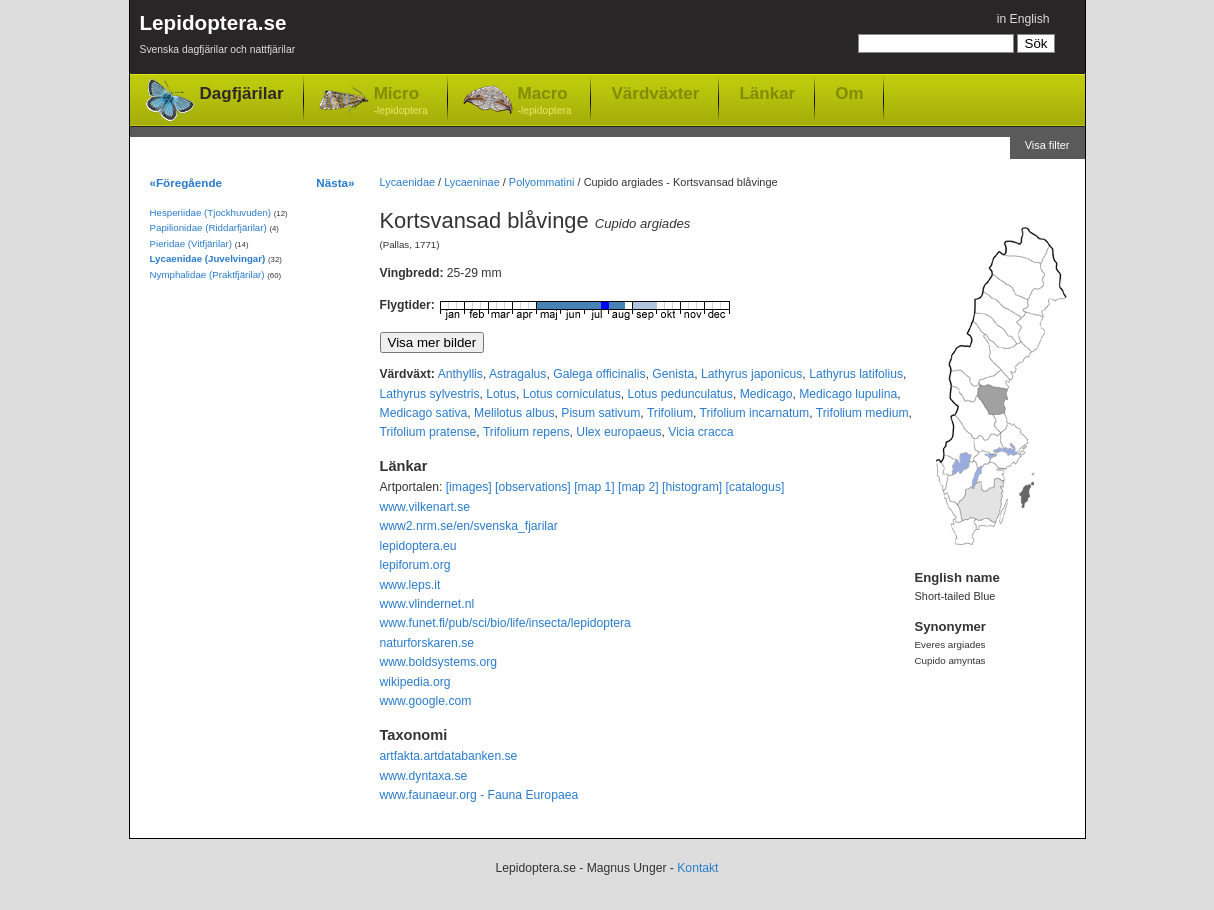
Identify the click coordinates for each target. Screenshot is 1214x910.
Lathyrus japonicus (751, 374)
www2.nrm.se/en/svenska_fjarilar (469, 526)
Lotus (501, 394)
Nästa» (335, 182)
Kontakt (697, 868)
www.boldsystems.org (439, 662)
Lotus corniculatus (572, 394)
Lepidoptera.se (218, 37)
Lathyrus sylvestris (430, 394)
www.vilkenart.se (425, 507)
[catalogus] (755, 487)
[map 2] (638, 487)
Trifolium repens (526, 432)
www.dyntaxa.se (424, 776)
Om (849, 93)
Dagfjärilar (242, 93)
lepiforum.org (415, 565)
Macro (545, 101)
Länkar (767, 93)
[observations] (533, 487)
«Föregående (186, 182)
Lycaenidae (408, 182)
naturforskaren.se (427, 643)
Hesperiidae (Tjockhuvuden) (211, 212)
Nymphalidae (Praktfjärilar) (207, 274)
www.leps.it (410, 585)
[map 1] (594, 487)
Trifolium (670, 413)
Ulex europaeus (618, 432)
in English (1023, 19)
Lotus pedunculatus (680, 394)
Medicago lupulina (848, 394)
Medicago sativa (424, 413)
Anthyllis (460, 374)
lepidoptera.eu (418, 546)
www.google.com (426, 701)
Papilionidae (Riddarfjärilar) (208, 227)
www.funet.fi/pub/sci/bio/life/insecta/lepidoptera (505, 623)
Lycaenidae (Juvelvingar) (208, 258)
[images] (469, 487)
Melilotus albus (514, 413)
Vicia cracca (700, 432)
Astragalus (517, 374)
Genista (673, 374)
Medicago (766, 394)
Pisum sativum (600, 413)
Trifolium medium (862, 413)
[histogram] (692, 487)
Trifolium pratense (428, 432)
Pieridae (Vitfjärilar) (191, 243)
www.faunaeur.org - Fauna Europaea (479, 795)
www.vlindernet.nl (427, 604)
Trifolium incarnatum (755, 413)
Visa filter (1047, 145)
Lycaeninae (472, 182)
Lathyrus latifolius (856, 374)
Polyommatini (542, 182)
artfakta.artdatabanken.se (449, 756)
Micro (401, 101)
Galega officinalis (599, 374)
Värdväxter (655, 93)
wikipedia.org (415, 682)
